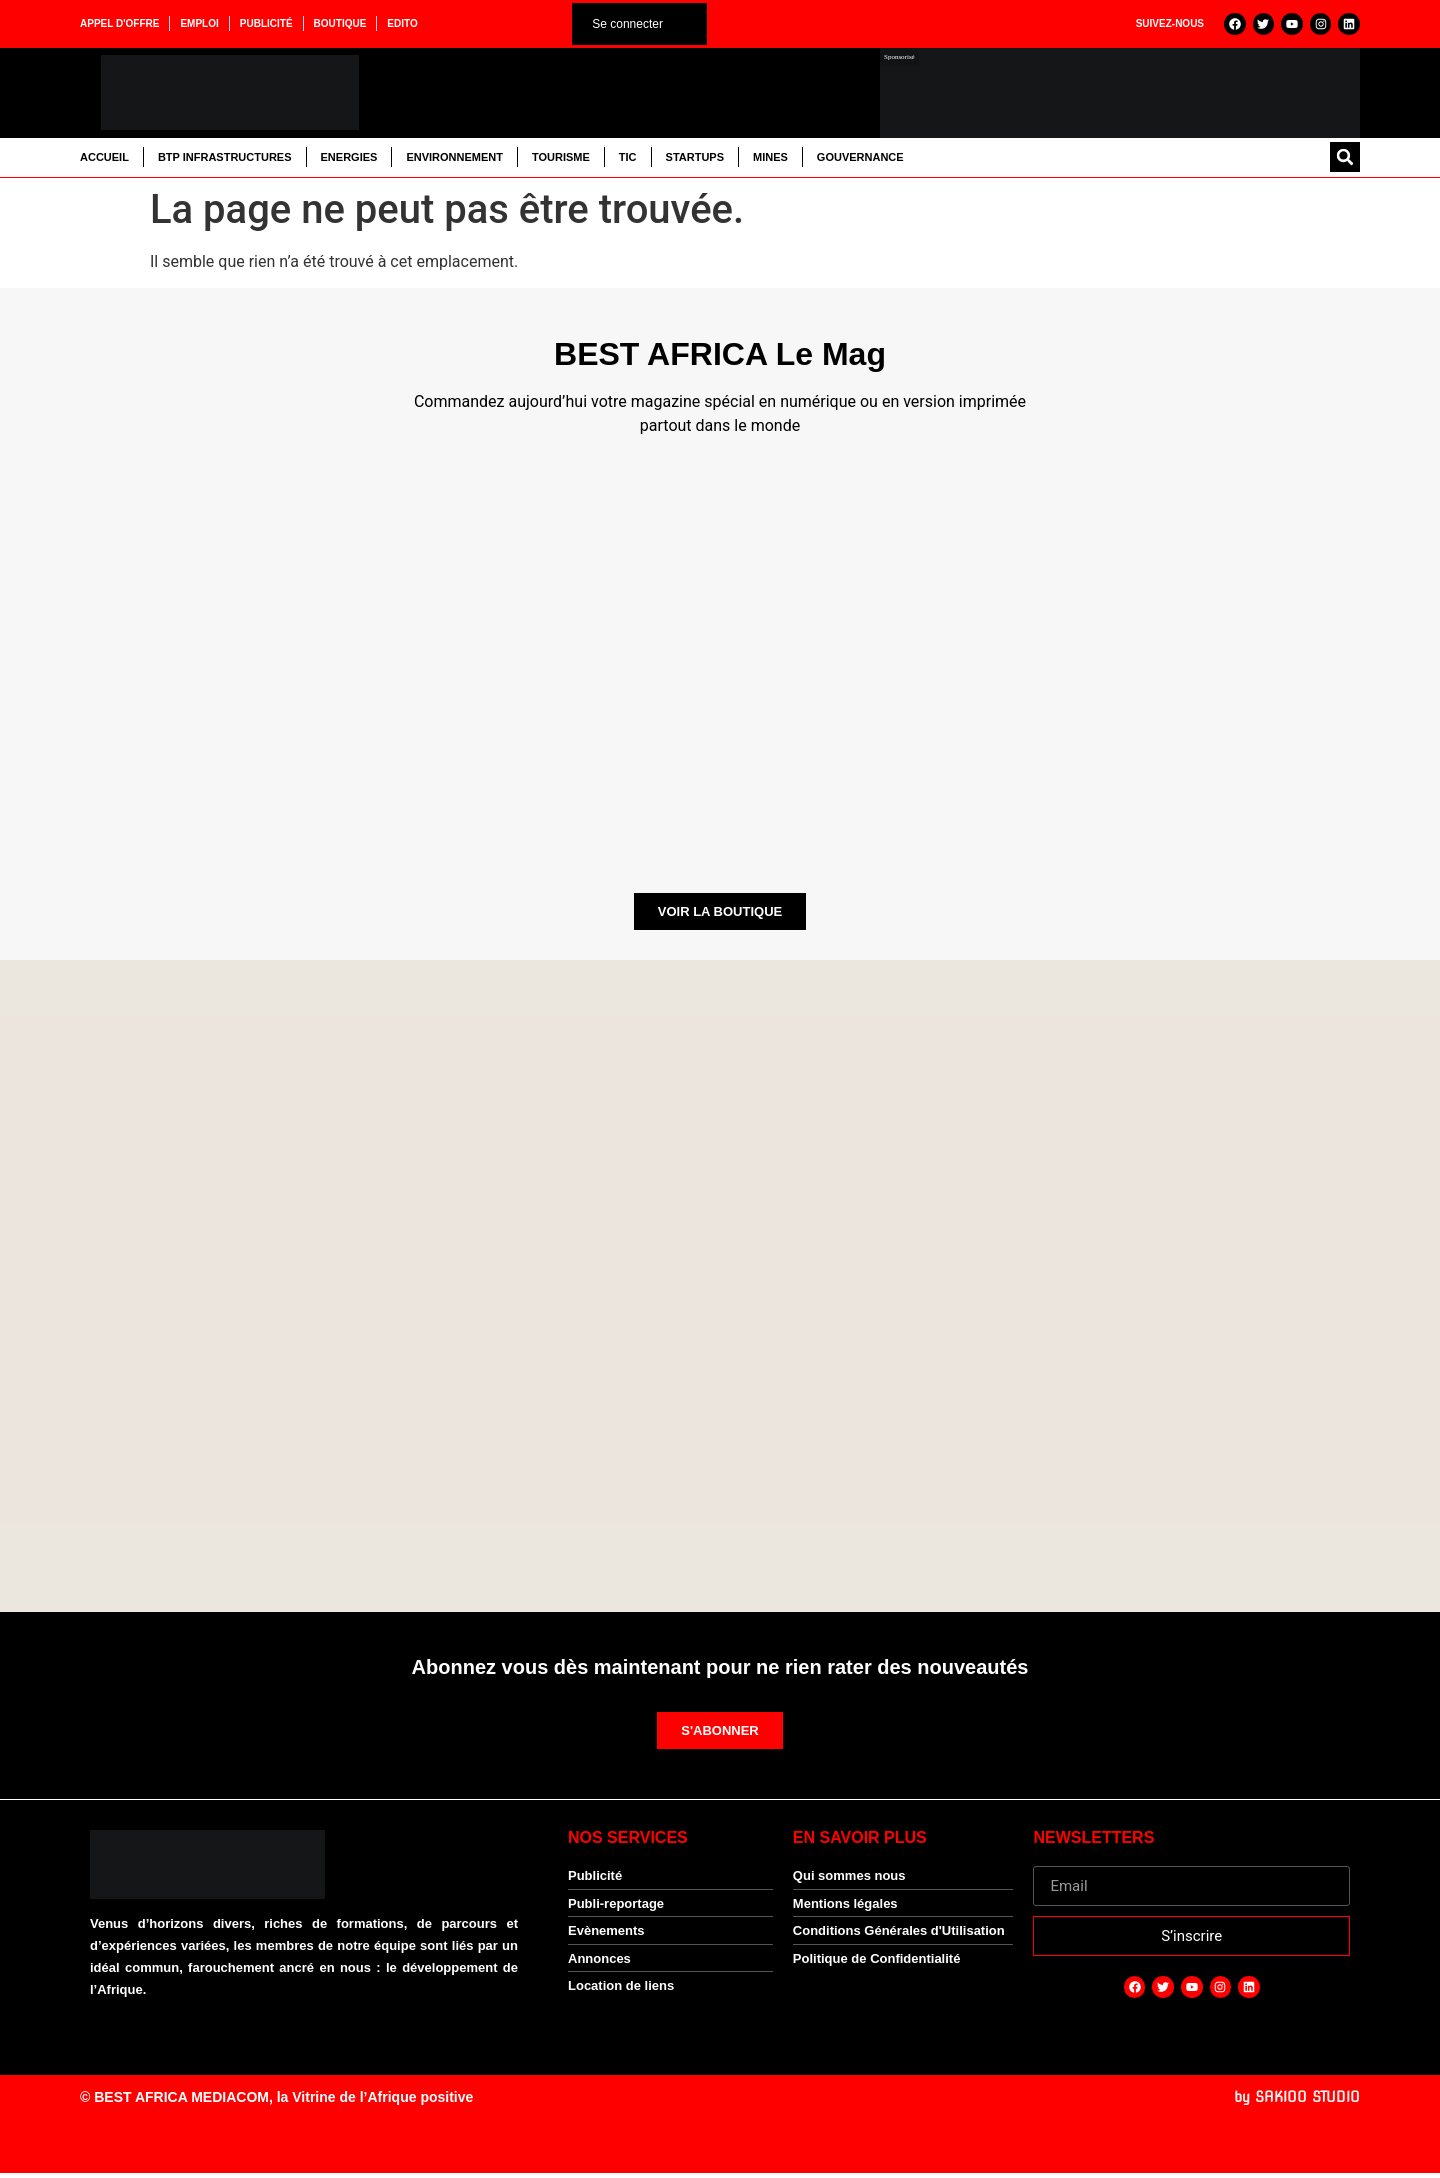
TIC (628, 161)
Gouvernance (860, 161)
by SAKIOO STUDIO (1297, 2101)
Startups (695, 161)
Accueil (104, 161)
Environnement (454, 161)
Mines (770, 161)
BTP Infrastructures (225, 161)
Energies (349, 161)
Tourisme (561, 161)
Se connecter (627, 26)
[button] (1345, 161)
